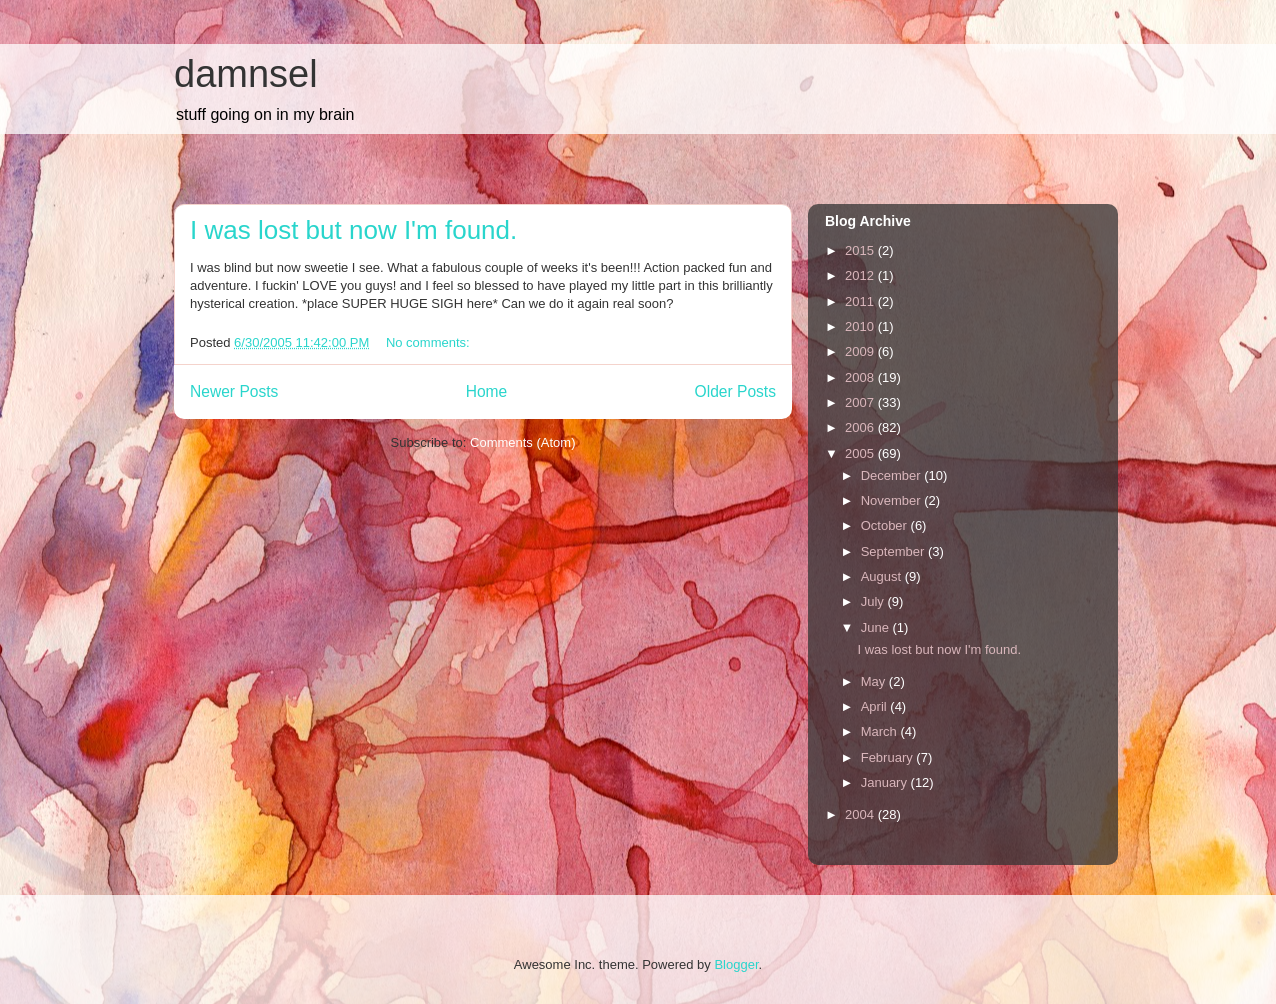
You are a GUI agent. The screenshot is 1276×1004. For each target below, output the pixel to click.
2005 (861, 453)
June (877, 627)
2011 (861, 301)
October (886, 525)
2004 (861, 814)
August (883, 576)
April (876, 706)
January (886, 782)
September (894, 551)
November (893, 500)
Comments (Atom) (522, 442)
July (874, 601)
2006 (861, 427)
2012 (861, 275)
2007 (861, 402)
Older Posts (735, 391)
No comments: (429, 342)
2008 (861, 377)
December (893, 475)
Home (487, 391)
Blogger (736, 964)
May (875, 681)
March (881, 731)
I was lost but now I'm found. (353, 230)
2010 (861, 326)
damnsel (246, 74)
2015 (861, 250)
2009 (861, 351)
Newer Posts (234, 391)
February (889, 757)
